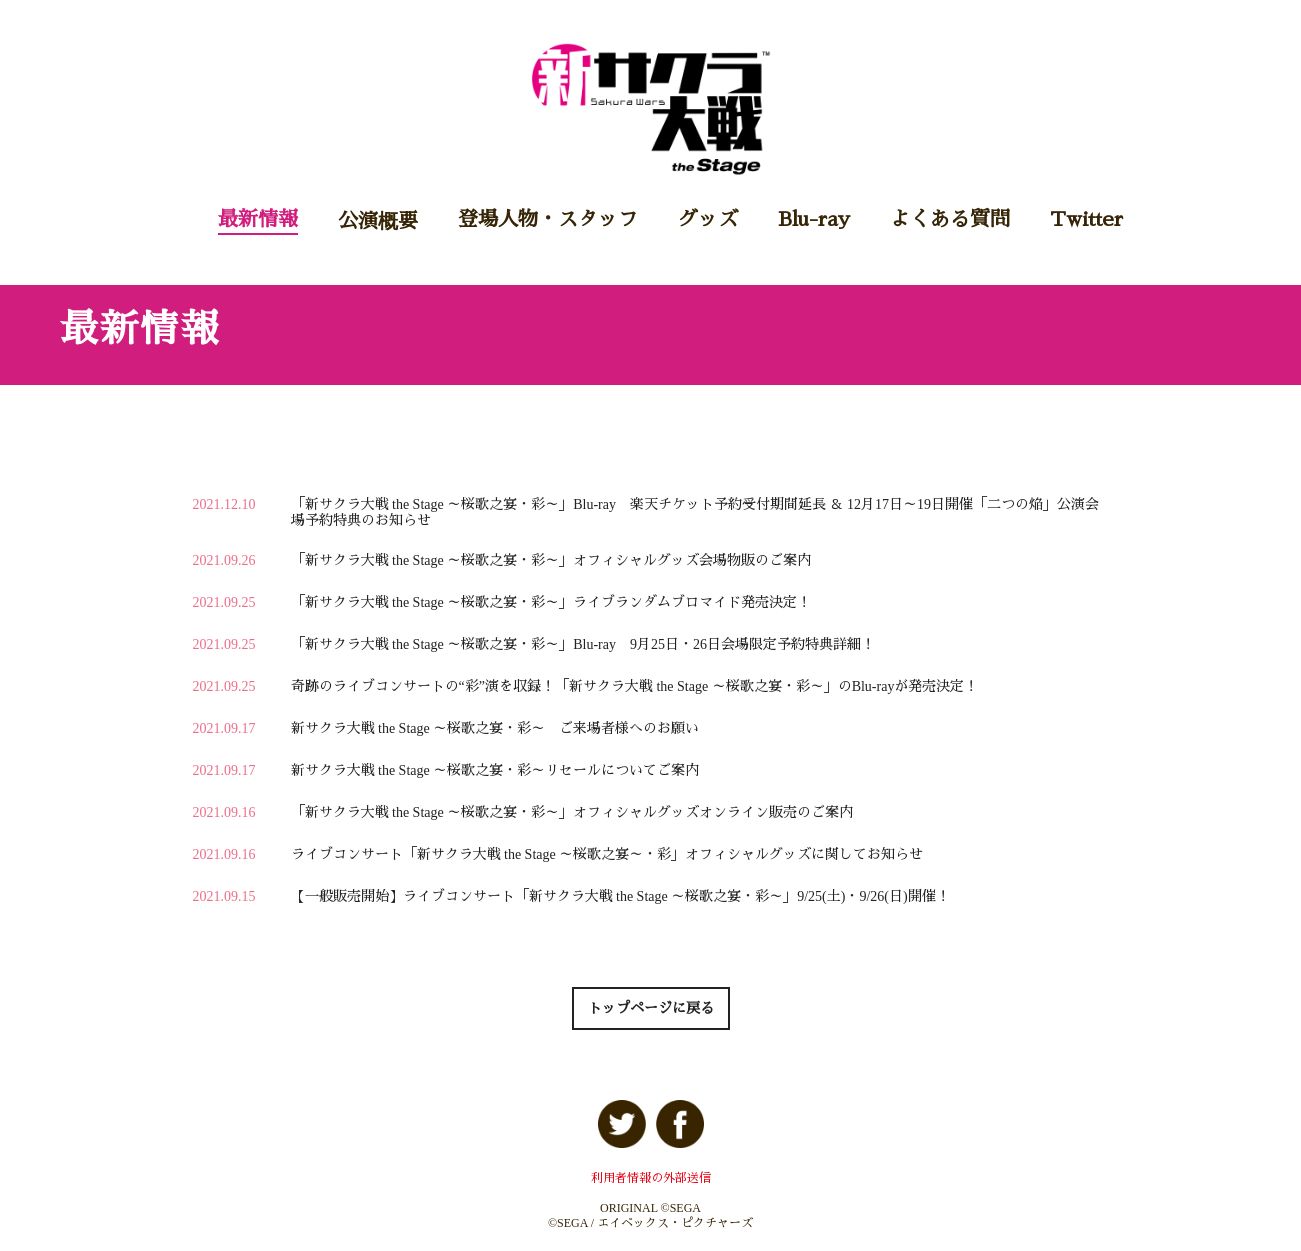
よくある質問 (950, 219)
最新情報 (258, 219)
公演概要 (378, 221)
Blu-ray (814, 219)
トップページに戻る (651, 1008)
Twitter (1086, 219)
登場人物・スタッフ (548, 219)
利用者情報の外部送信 (651, 1178)
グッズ (708, 219)
